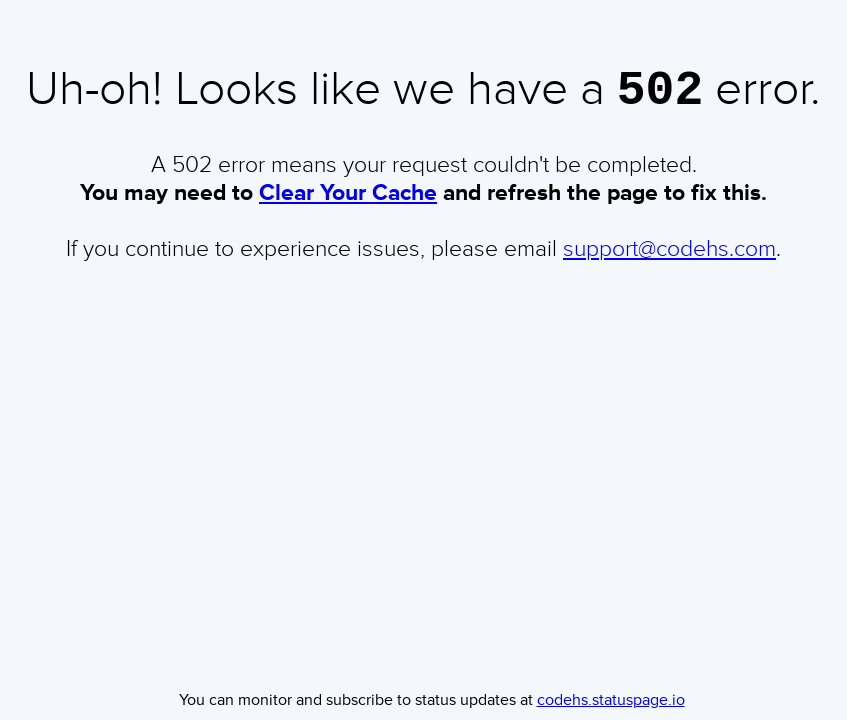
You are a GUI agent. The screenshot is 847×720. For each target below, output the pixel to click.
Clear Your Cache (348, 200)
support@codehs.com (669, 256)
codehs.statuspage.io (611, 700)
